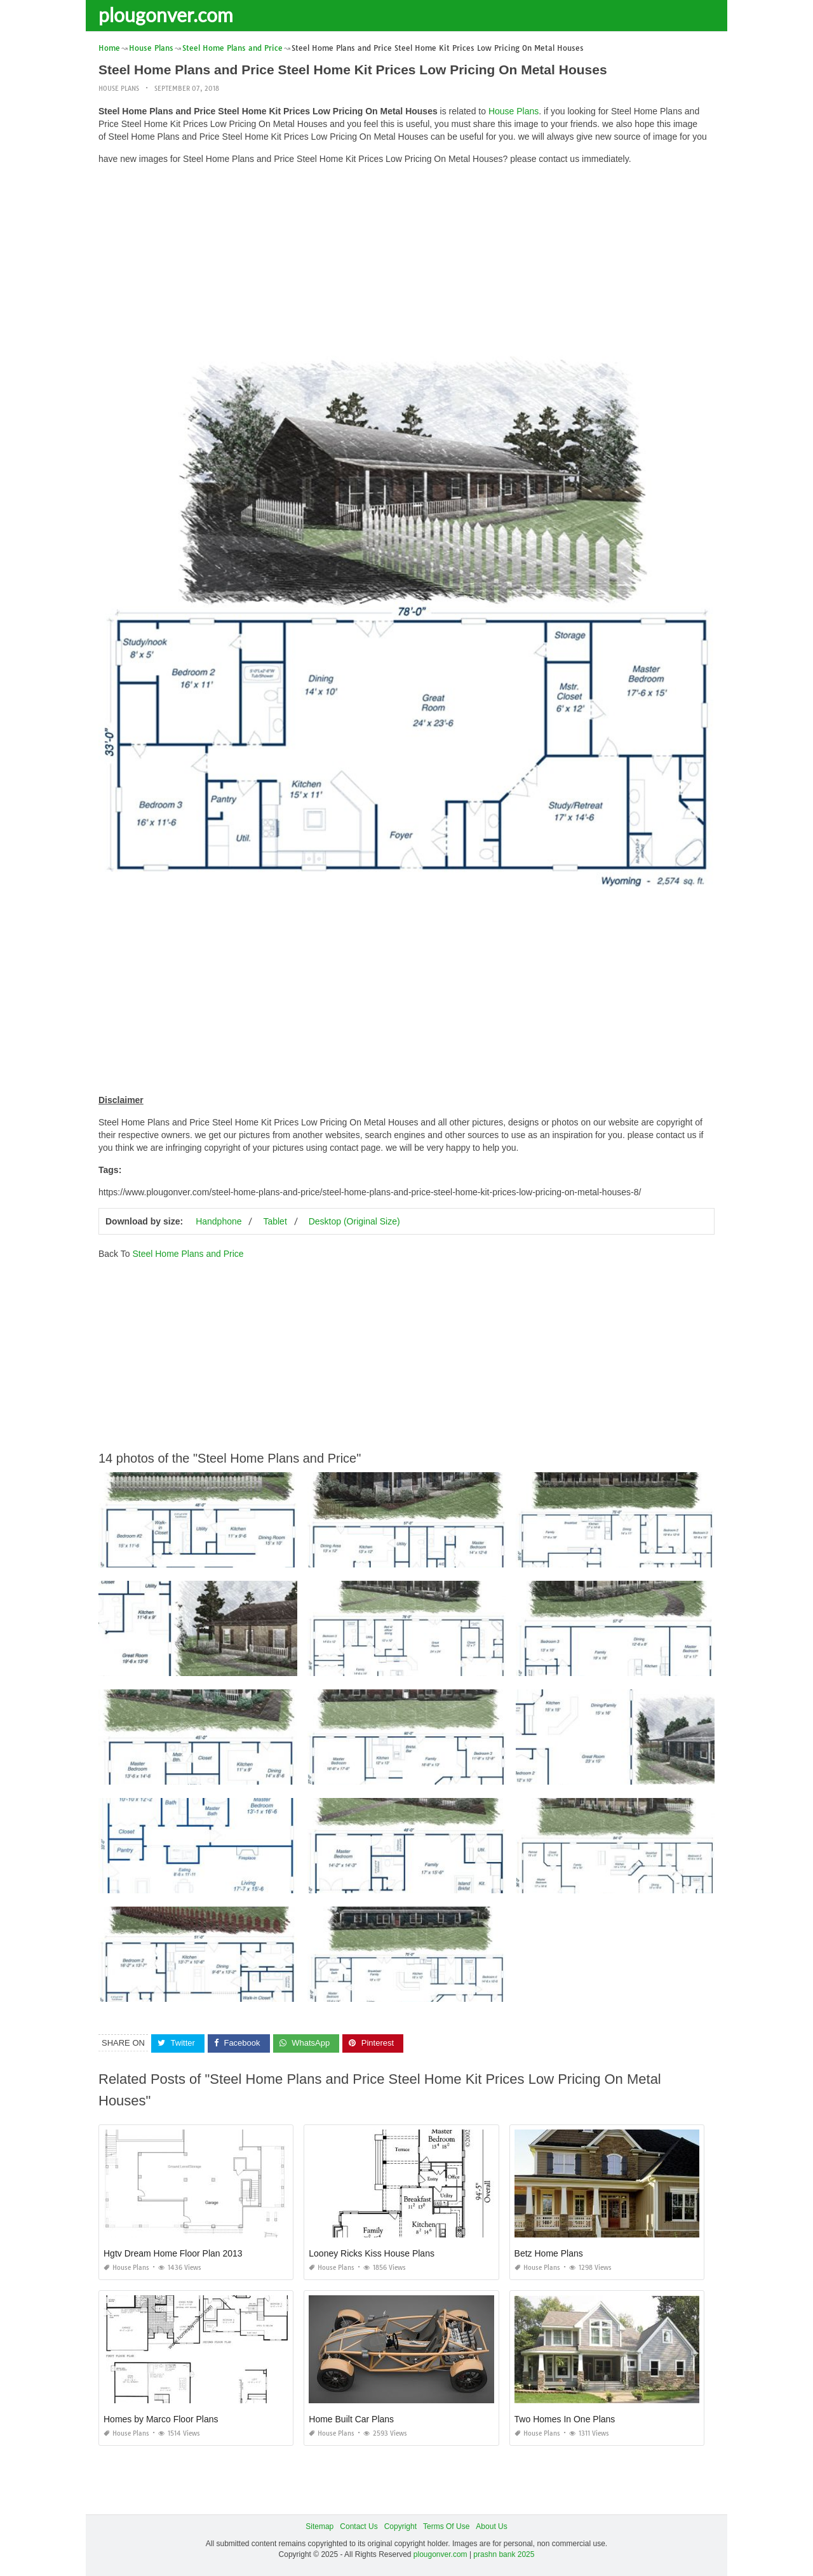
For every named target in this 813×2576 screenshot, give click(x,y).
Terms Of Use (446, 2526)
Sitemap (319, 2526)
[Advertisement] (406, 263)
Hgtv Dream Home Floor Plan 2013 (173, 2253)
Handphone (218, 1221)
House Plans (118, 88)
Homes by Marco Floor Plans (161, 2419)
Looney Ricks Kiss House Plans (371, 2253)
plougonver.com (165, 14)
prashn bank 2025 (503, 2554)
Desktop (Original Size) (354, 1221)
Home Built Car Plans (351, 2419)
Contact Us (358, 2526)
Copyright (400, 2526)
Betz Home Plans (548, 2253)
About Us (491, 2526)
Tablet (274, 1221)
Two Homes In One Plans (564, 2419)
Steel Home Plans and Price (187, 1254)
